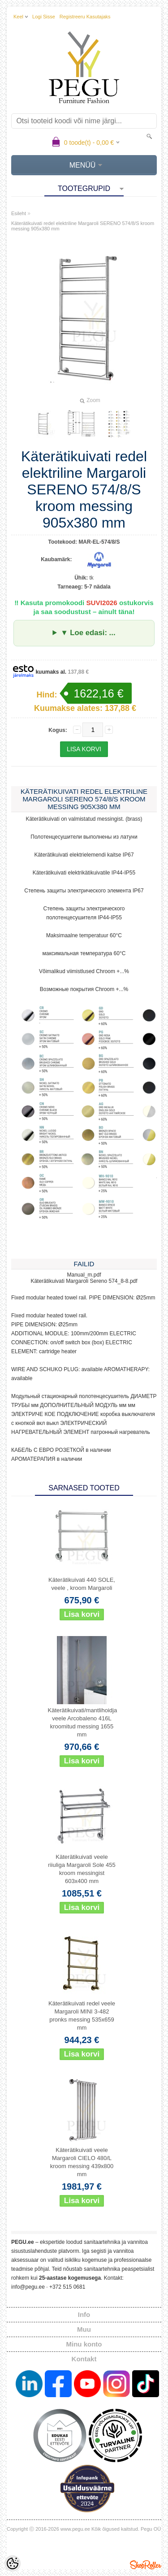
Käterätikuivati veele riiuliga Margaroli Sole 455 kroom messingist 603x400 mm (81, 1868)
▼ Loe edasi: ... (87, 632)
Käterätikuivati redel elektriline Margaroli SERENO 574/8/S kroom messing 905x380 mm (82, 226)
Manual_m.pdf (84, 1275)
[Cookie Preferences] (12, 2563)
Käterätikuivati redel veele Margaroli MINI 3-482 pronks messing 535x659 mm (81, 2015)
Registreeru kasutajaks (85, 16)
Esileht (18, 213)
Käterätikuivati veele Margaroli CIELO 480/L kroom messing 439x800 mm (82, 2162)
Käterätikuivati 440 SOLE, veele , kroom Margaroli (81, 1583)
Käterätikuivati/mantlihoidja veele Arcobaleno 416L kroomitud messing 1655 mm (82, 1722)
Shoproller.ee (145, 2564)
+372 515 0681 (67, 2287)
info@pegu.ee (28, 2287)
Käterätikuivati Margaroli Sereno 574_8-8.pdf (83, 1281)
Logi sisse (43, 16)
